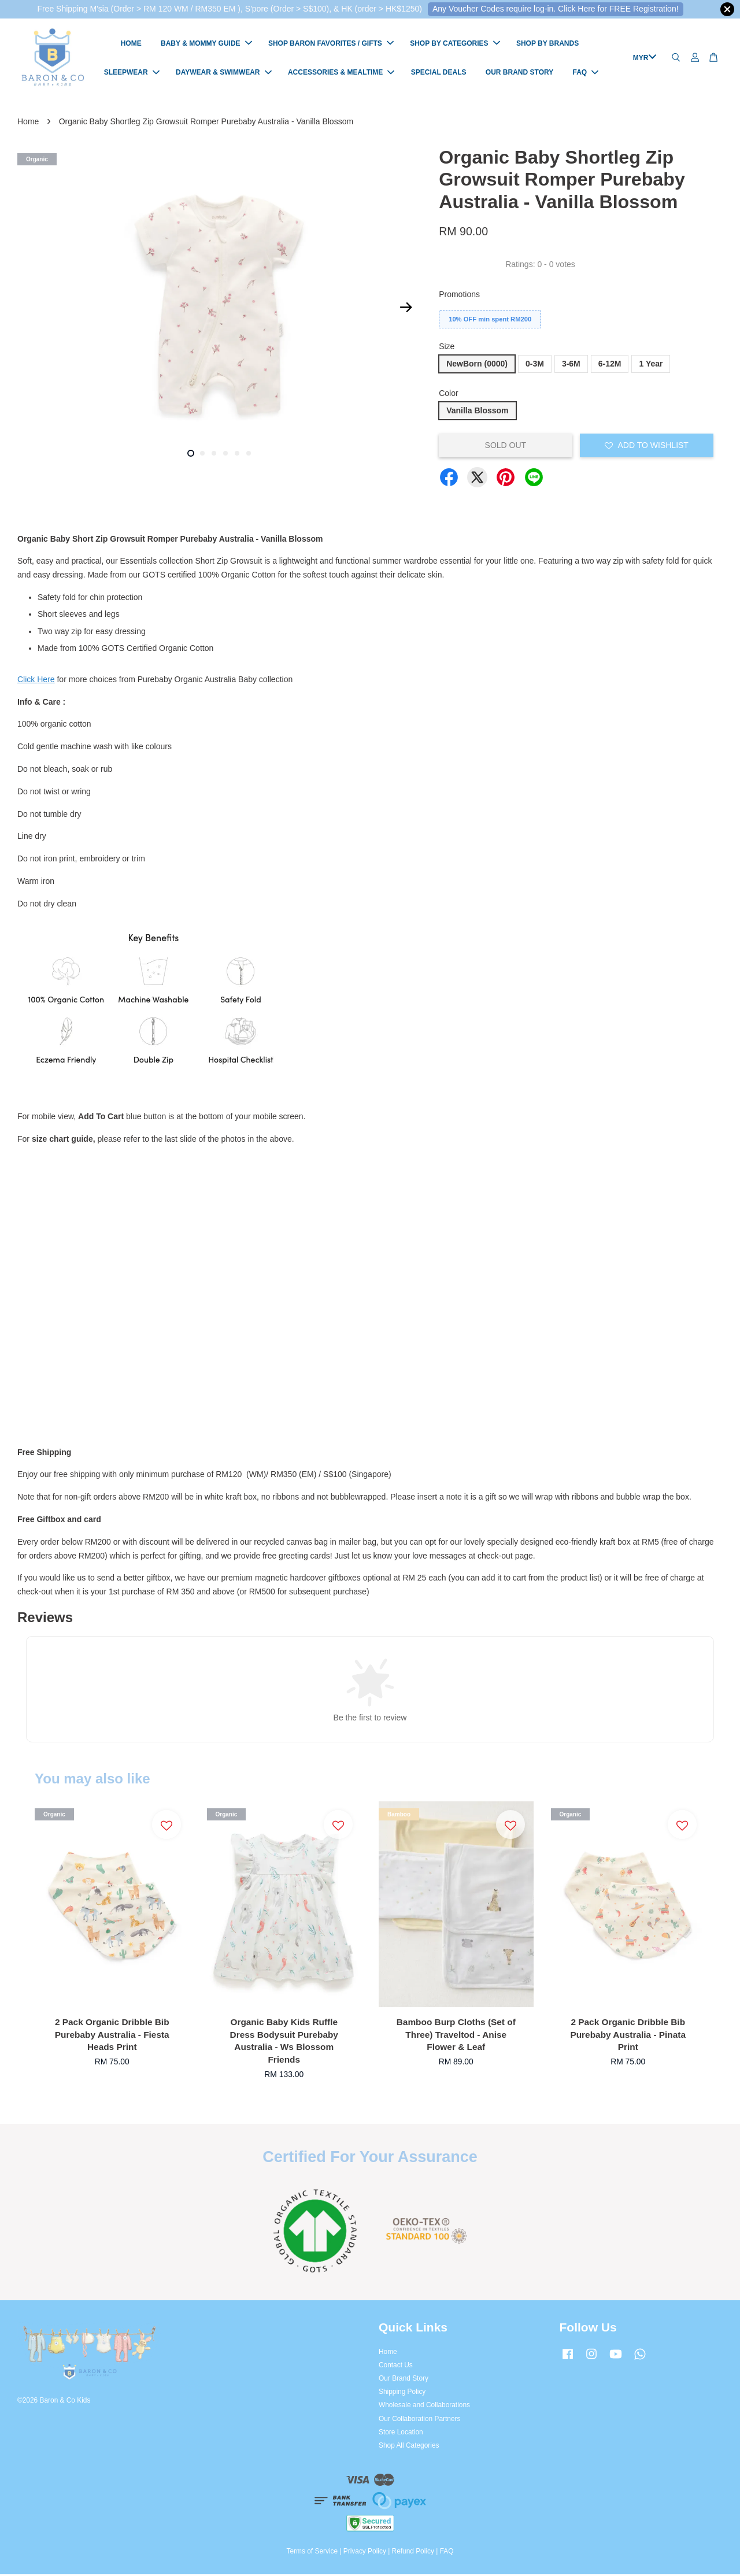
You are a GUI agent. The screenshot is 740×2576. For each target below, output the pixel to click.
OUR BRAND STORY (519, 73)
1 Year (651, 365)
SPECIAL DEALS (439, 73)
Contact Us (396, 2367)
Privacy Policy (364, 2553)
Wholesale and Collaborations (424, 2407)
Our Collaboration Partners (419, 2420)
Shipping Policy (402, 2393)
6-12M (609, 365)
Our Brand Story (403, 2380)
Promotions (459, 296)
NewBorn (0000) (477, 365)
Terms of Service (312, 2553)
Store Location (401, 2434)
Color (448, 394)
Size (446, 348)
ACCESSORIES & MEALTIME (341, 73)
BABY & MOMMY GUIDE (206, 44)
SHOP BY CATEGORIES (455, 44)
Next (405, 309)
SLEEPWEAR (132, 73)
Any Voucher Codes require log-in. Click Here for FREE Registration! (555, 8)
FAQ (586, 73)
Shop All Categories (409, 2447)
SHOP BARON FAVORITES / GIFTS (331, 44)
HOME (131, 44)
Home (28, 123)
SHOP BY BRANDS (547, 44)
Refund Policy (413, 2553)
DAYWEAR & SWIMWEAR (224, 73)
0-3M (535, 365)
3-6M (571, 365)
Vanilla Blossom (477, 412)
